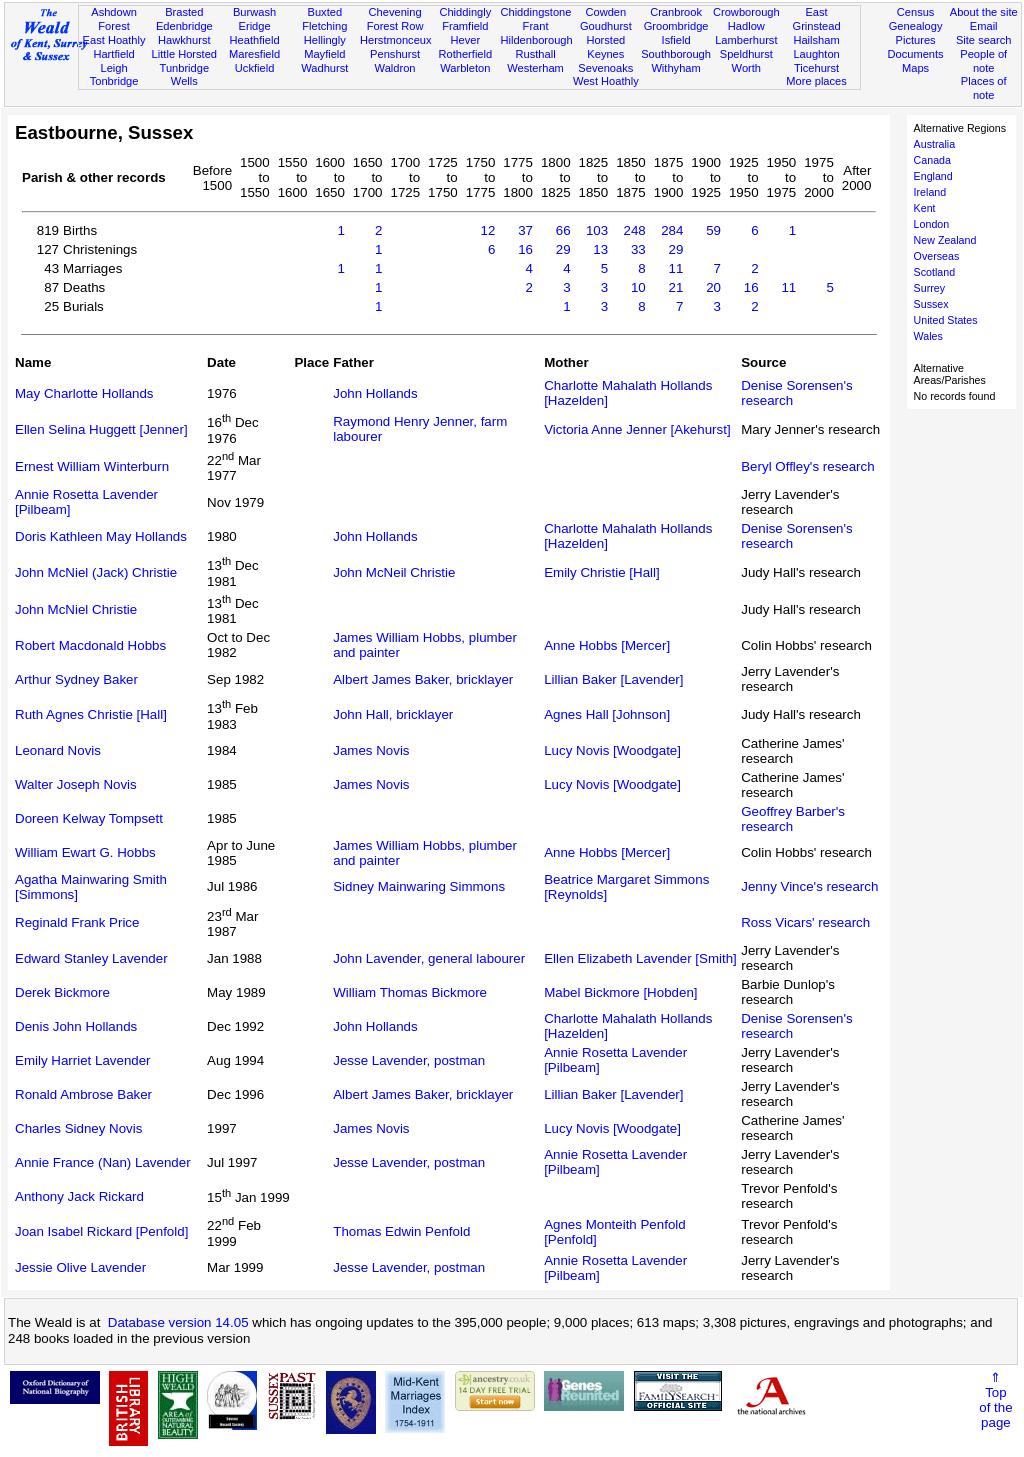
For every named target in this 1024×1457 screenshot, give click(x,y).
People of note (983, 61)
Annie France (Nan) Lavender (103, 1162)
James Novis (371, 750)
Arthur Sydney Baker (76, 679)
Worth (746, 68)
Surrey (929, 288)
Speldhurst (746, 54)
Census (916, 12)
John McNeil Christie (394, 572)
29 (563, 249)
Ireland (930, 192)
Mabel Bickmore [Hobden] (620, 992)
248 (635, 230)
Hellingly (325, 40)
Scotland (934, 272)
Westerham (535, 68)
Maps (915, 68)
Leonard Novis (58, 750)
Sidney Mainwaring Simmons (419, 886)
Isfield (676, 40)
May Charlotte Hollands (84, 393)
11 (676, 268)
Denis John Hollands (76, 1026)
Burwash (254, 12)
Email (984, 26)
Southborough (676, 54)
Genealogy (916, 26)
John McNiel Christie (76, 609)
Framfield (465, 26)
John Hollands (375, 393)
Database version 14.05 (178, 1322)
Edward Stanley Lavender (91, 958)
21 (676, 287)
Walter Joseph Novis (76, 784)
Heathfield (255, 40)
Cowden (605, 12)
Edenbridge (184, 26)
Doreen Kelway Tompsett (89, 818)
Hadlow (746, 26)
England (933, 176)
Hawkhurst (184, 40)
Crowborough (746, 12)
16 (525, 249)
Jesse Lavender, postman (409, 1060)
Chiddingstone (535, 12)
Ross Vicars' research (805, 922)
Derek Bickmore (62, 992)
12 (488, 230)
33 (638, 249)
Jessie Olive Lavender (80, 1267)
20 (713, 287)
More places (816, 81)
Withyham (675, 68)
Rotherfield (465, 54)
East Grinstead (816, 19)
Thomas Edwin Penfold (401, 1231)
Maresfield (254, 54)
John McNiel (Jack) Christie (96, 572)
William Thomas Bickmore (410, 992)
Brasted (184, 12)
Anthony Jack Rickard (79, 1196)
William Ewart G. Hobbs (85, 852)
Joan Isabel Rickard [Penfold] (101, 1231)
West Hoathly (606, 81)
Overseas (937, 256)
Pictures (916, 40)
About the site (984, 12)
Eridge (255, 26)
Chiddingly (465, 12)
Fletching (324, 26)
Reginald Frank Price (77, 922)
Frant (536, 26)
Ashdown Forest (114, 19)
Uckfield (255, 68)
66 (563, 230)
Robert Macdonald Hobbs (90, 645)
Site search (984, 40)
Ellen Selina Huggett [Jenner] (101, 429)
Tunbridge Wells (185, 75)
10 (638, 287)
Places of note (984, 88)
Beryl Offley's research (807, 466)
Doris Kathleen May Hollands (101, 536)
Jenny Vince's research (809, 886)
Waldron (395, 68)
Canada (932, 160)
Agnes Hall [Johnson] (607, 714)
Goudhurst (606, 26)
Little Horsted (184, 54)
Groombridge (676, 26)
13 (600, 249)
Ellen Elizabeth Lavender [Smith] (640, 958)
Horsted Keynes (605, 47)
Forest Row (395, 26)
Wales (928, 336)
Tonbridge (114, 81)
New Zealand (945, 240)
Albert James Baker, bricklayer (423, 679)
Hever (466, 40)
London (932, 224)
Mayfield (324, 54)
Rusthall (536, 54)
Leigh (113, 68)
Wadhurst (324, 68)
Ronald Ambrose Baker (83, 1094)
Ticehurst (816, 68)
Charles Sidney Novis (78, 1128)
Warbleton (465, 68)
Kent (925, 208)
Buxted (325, 12)
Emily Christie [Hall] (602, 572)
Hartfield (113, 54)
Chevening (395, 12)
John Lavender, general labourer (429, 958)
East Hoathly (114, 40)
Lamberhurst (746, 40)
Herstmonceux (396, 40)
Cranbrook (676, 12)
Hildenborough (536, 40)
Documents (915, 54)
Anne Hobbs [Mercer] (607, 645)
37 (525, 230)
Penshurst (395, 54)
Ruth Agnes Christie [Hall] (91, 714)
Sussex (931, 304)
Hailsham (816, 40)
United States (946, 320)
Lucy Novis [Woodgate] (612, 750)
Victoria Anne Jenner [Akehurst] (637, 429)
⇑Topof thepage (995, 1400)
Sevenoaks (605, 68)
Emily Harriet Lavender (83, 1060)
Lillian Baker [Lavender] (613, 679)
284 (672, 230)
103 (597, 230)
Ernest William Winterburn (92, 466)
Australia (934, 144)
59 (713, 230)
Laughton (816, 54)
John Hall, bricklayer (393, 714)
